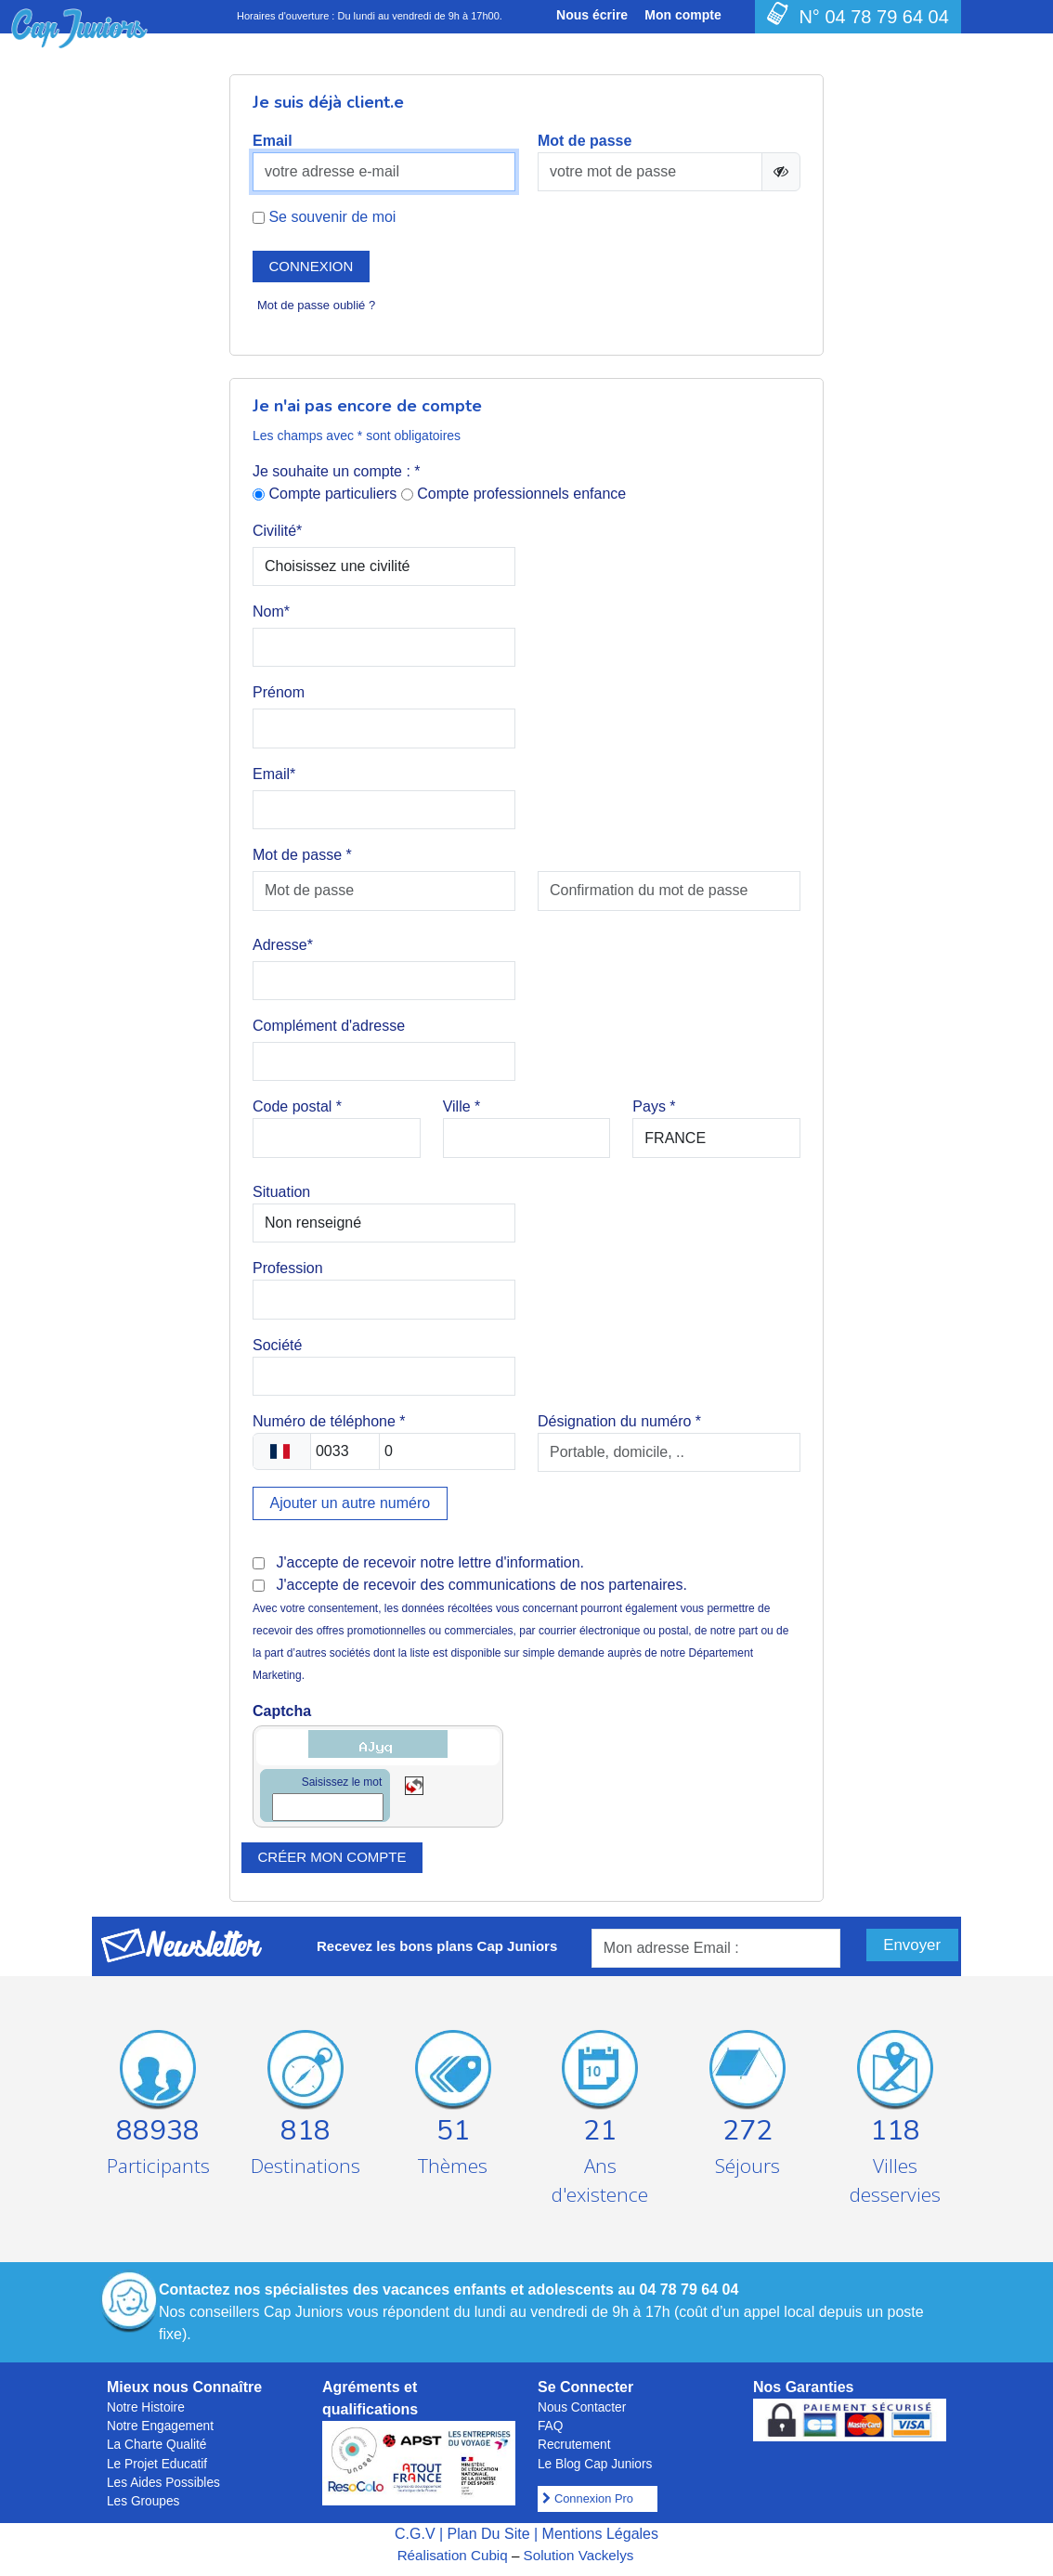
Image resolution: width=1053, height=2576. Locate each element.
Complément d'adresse (329, 1026)
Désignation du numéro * (619, 1421)
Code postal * (297, 1106)
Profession (288, 1268)
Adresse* (283, 945)
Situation (281, 1192)
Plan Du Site (489, 2534)
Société (277, 1345)
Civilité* (277, 531)
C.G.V (415, 2534)
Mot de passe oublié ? (316, 305)
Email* (274, 774)
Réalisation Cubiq (452, 2555)
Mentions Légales (600, 2534)
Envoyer (912, 1945)
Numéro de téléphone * (329, 1421)
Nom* (271, 611)
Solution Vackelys (579, 2555)
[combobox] (282, 1451)
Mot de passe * (302, 855)
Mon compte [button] (682, 14)
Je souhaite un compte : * (337, 471)
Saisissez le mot (342, 1782)
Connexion (311, 266)
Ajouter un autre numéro (350, 1503)
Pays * (653, 1106)
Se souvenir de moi (324, 217)
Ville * (462, 1106)
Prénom (279, 692)
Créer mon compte (332, 1857)
